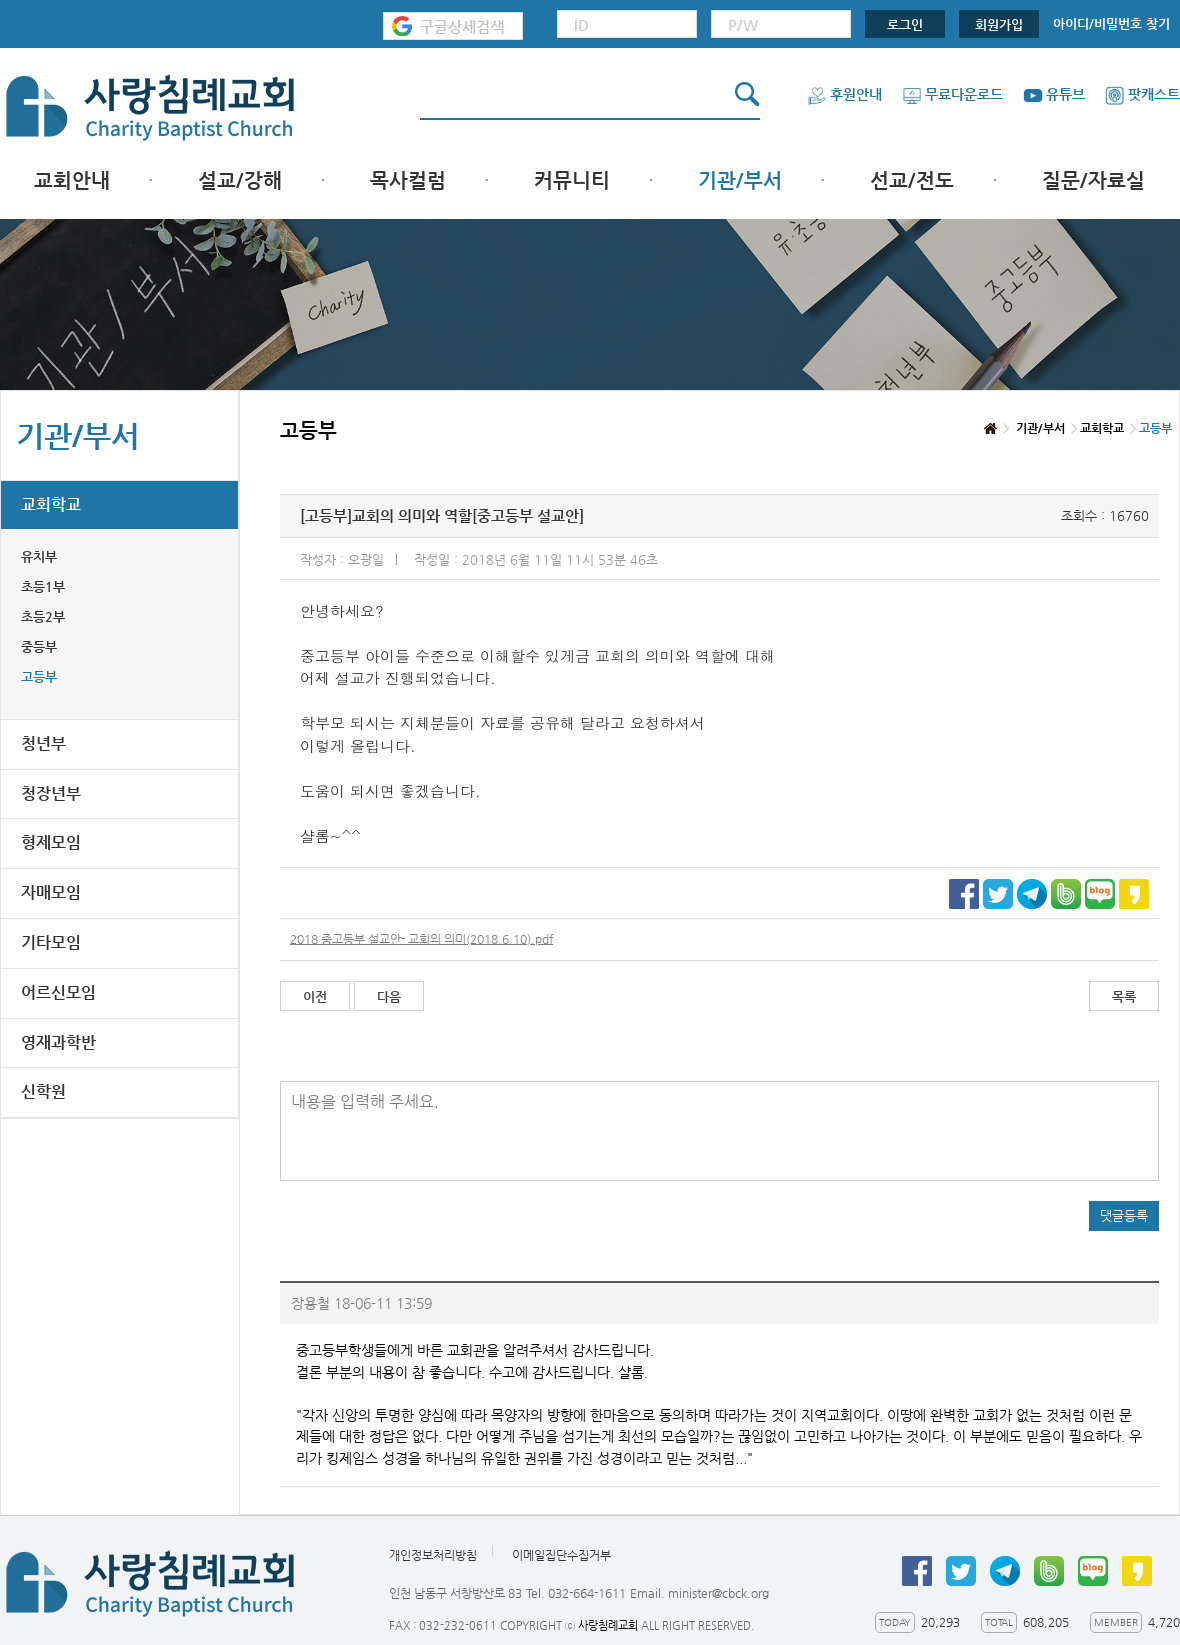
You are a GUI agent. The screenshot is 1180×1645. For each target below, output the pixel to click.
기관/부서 (740, 180)
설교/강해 (240, 180)
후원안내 (844, 94)
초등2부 (43, 616)
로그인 (905, 24)
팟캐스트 (1142, 94)
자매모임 (51, 892)
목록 (1124, 996)
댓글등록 (1124, 1215)
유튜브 (1054, 94)
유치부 (39, 556)
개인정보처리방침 (433, 1555)
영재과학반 (58, 1042)
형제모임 (51, 842)
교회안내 (72, 180)
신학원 (43, 1091)
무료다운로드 (952, 94)
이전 (315, 996)
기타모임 (51, 942)
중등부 (39, 646)
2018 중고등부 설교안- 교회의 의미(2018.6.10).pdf (421, 939)
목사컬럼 (408, 180)
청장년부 (51, 793)
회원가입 (999, 24)
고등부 (39, 676)
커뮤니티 (572, 180)
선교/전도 (912, 180)
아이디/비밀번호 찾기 (1111, 23)
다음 (389, 996)
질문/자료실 (1093, 180)
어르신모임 (58, 992)
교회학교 (51, 504)
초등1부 (43, 586)
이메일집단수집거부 (561, 1555)
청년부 (43, 743)
